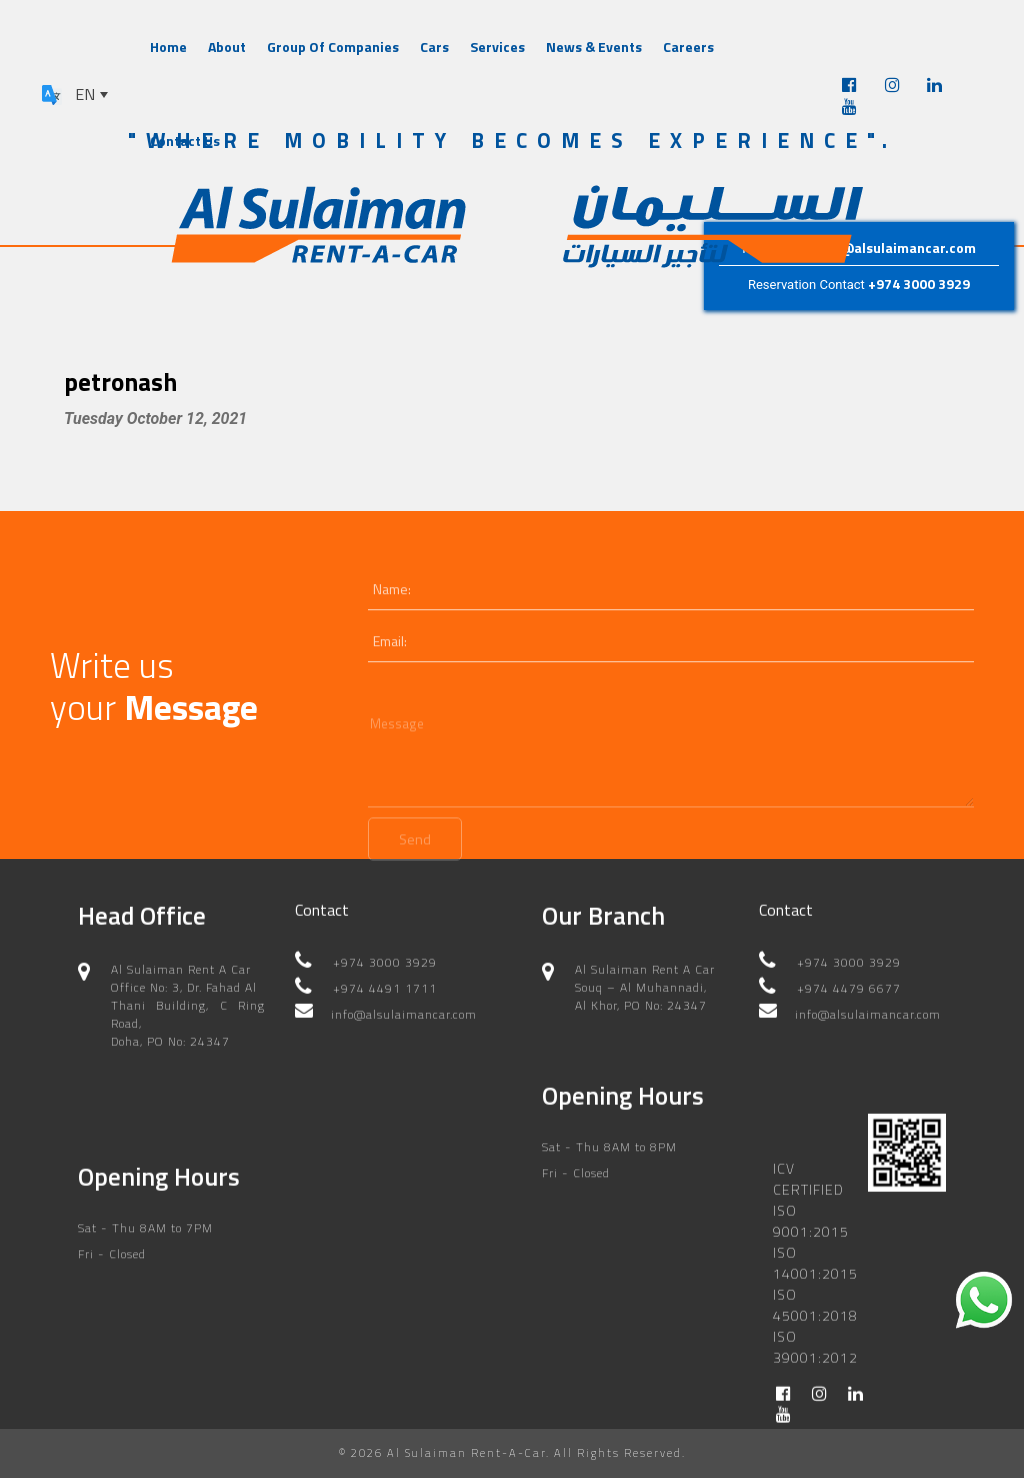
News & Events (594, 46)
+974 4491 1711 (385, 994)
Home (168, 46)
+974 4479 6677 (849, 994)
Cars (434, 46)
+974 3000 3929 (919, 283)
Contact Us (185, 140)
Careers (688, 46)
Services (497, 46)
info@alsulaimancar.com (895, 247)
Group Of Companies (333, 46)
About (227, 46)
